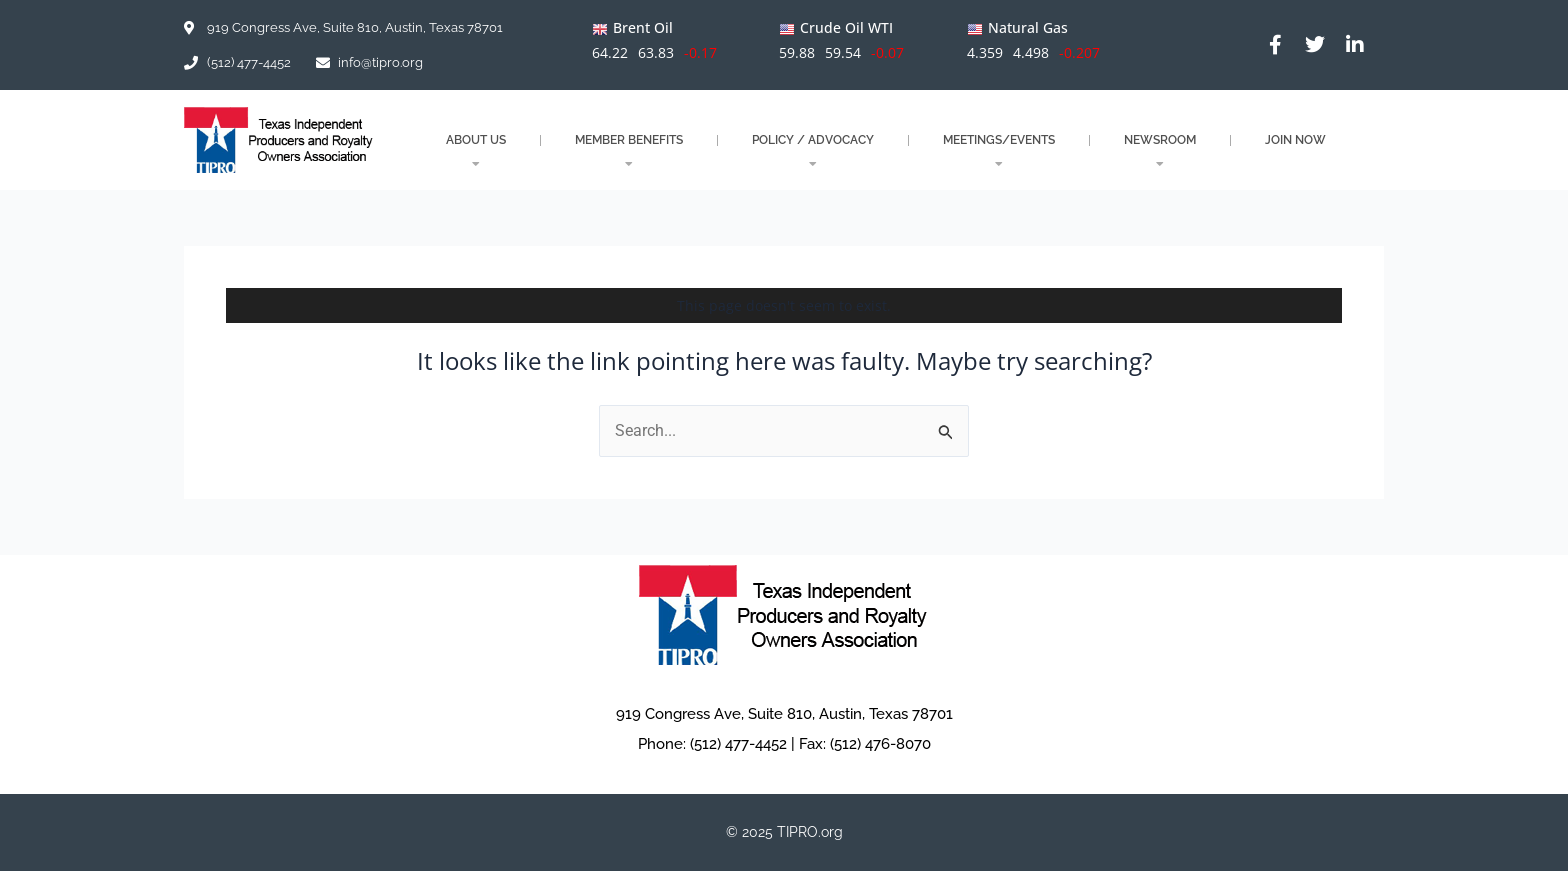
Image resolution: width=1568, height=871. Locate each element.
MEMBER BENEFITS (629, 151)
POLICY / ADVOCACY (813, 151)
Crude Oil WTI (846, 27)
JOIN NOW (1295, 140)
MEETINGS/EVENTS (999, 151)
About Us (476, 151)
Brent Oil (643, 27)
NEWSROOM (1160, 151)
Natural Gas (1028, 27)
